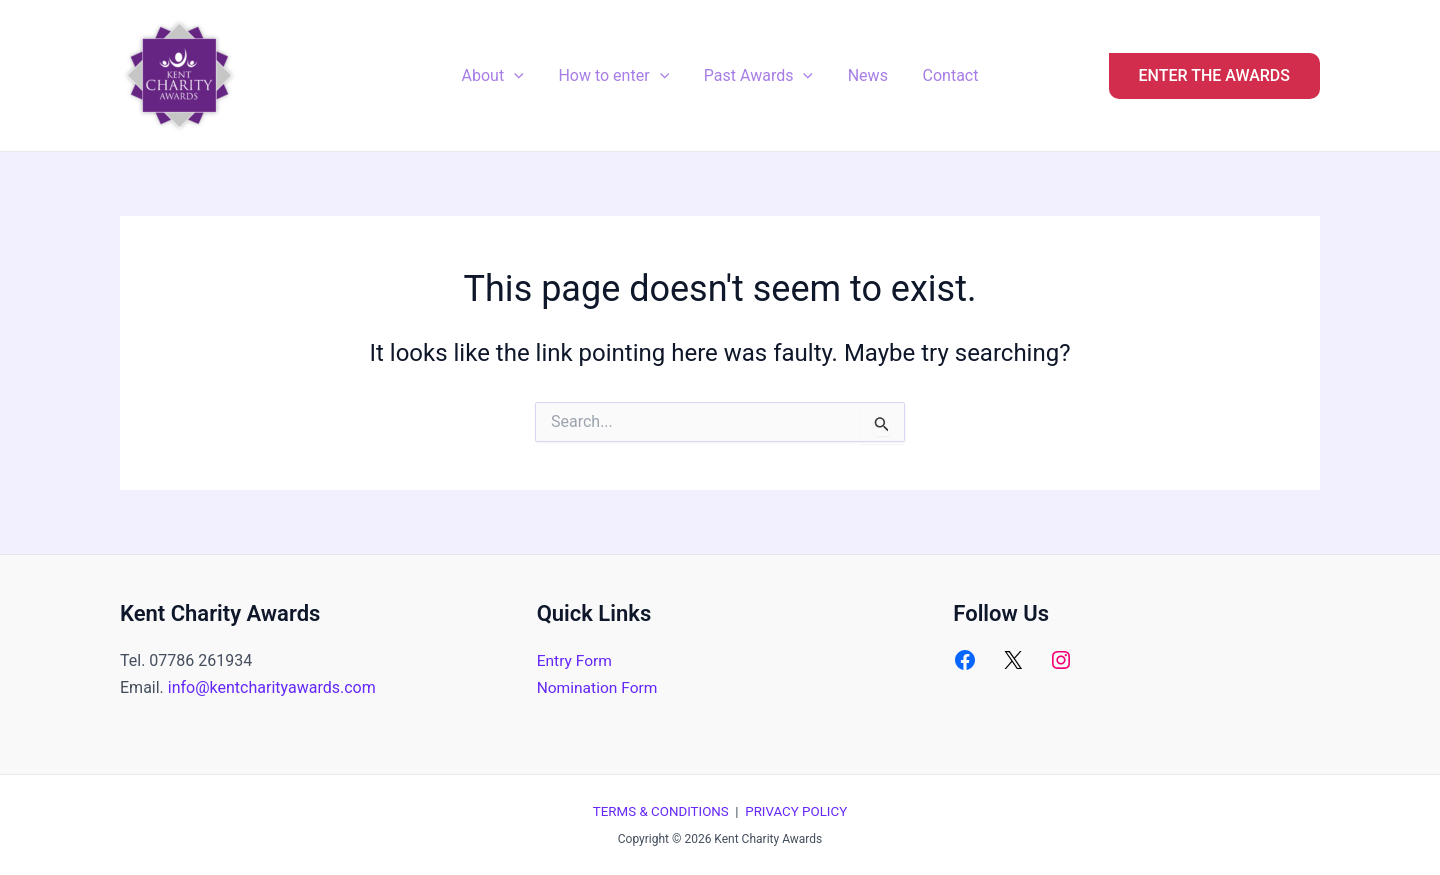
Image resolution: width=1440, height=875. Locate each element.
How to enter (616, 76)
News (865, 75)
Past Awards (758, 76)
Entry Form (576, 660)
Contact (945, 75)
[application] (519, 76)
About (498, 76)
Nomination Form (599, 687)
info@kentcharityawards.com (272, 687)
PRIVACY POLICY (796, 811)
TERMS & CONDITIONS (661, 811)
